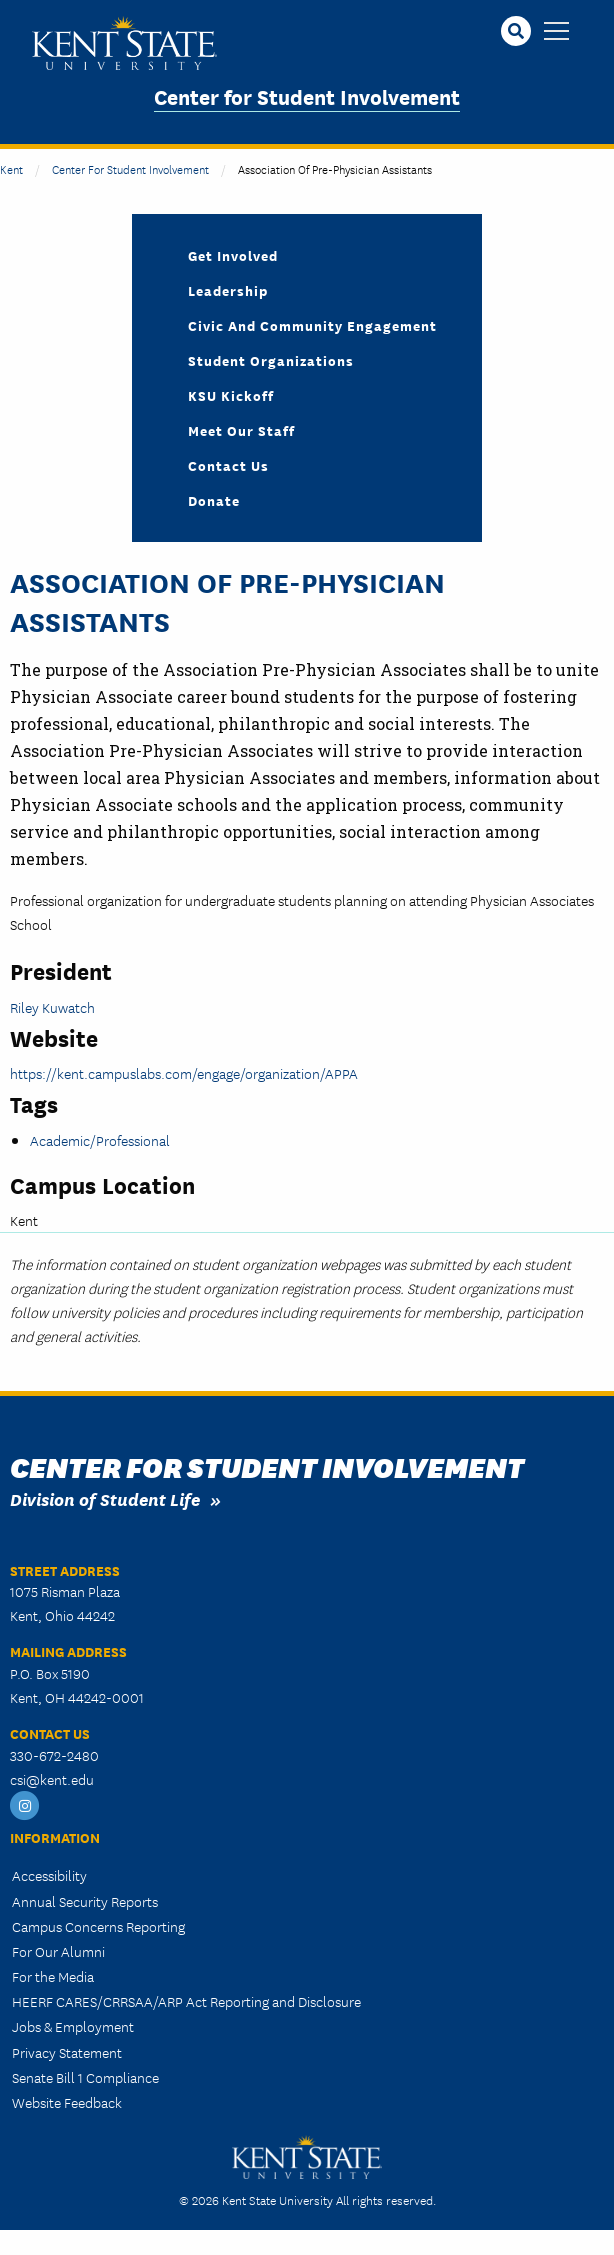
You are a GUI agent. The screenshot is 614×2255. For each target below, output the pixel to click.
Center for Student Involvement (307, 95)
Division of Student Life (105, 1498)
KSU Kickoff (231, 395)
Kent (11, 168)
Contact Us (228, 465)
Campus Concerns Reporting (98, 1926)
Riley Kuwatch (52, 1007)
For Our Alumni (58, 1951)
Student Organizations (271, 360)
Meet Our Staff (241, 430)
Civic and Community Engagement (312, 325)
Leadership (228, 290)
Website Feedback (67, 2102)
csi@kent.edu (52, 1779)
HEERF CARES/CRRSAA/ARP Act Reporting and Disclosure (186, 2001)
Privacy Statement (67, 2052)
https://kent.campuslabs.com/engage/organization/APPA (184, 1073)
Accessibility (49, 1875)
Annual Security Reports (85, 1901)
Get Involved (233, 255)
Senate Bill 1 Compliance (85, 2077)
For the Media (53, 1976)
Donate (214, 500)
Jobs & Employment (73, 2026)
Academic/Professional (100, 1140)
